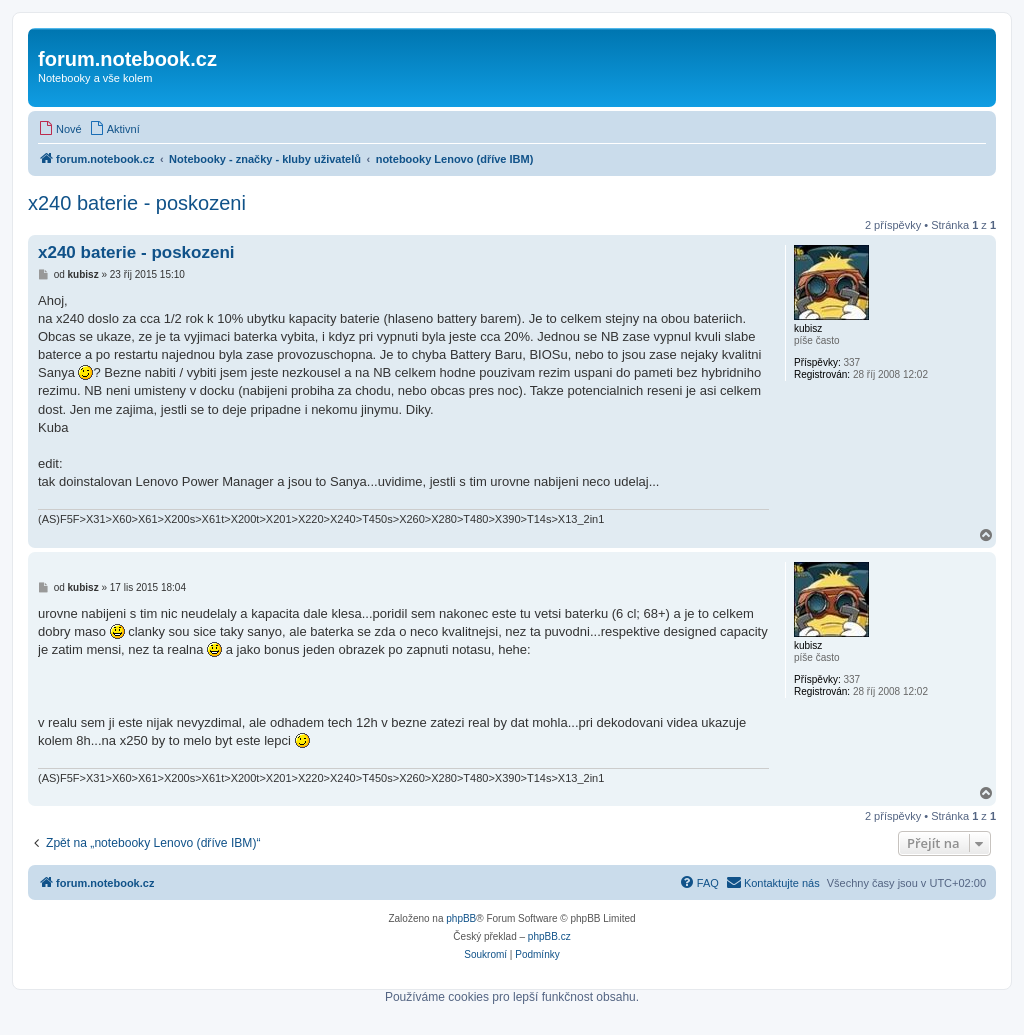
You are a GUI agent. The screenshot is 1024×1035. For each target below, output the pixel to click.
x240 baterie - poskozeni (137, 203)
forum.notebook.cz (127, 59)
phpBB (461, 918)
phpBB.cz (549, 936)
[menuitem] (60, 129)
